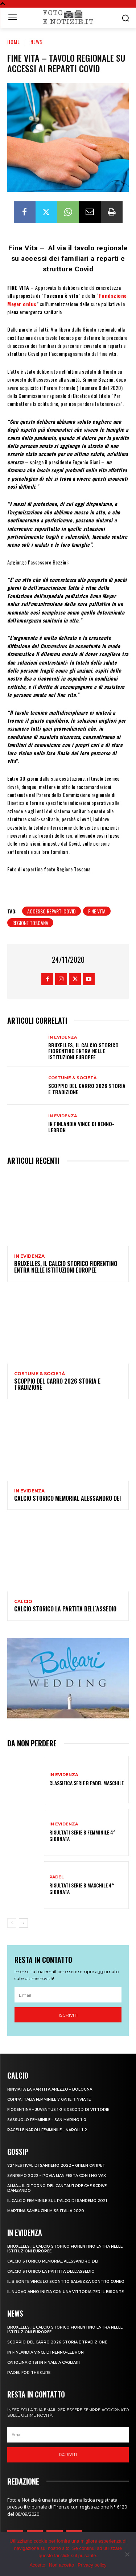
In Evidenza (62, 1037)
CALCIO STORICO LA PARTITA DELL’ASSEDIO (65, 1609)
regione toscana (30, 923)
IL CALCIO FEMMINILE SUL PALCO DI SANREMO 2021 (57, 2200)
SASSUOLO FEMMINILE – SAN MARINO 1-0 (46, 2119)
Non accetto (61, 2565)
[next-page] (23, 1923)
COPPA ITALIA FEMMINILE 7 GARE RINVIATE (49, 2099)
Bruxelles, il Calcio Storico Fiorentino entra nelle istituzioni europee (83, 1051)
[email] (68, 1994)
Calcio (23, 1601)
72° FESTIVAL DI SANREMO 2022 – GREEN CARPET (56, 2165)
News (36, 41)
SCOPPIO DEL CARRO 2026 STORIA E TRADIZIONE (86, 1089)
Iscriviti (68, 2015)
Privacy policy (92, 2565)
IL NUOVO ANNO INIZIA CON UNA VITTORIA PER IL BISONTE (65, 2291)
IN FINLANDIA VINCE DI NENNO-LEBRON (81, 1127)
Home (13, 41)
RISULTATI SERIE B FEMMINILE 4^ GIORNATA (82, 1835)
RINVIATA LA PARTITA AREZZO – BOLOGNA (49, 2089)
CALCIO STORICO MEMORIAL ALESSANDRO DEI (67, 1498)
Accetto (37, 2565)
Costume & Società (72, 1078)
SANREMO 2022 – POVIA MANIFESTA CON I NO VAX (56, 2175)
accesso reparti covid (51, 911)
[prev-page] (11, 1923)
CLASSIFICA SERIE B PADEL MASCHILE (86, 1783)
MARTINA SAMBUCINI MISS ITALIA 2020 (45, 2211)
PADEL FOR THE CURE (28, 2372)
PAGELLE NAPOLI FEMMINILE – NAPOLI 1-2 (47, 2130)
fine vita (97, 911)
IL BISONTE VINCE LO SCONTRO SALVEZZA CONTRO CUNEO (65, 2281)
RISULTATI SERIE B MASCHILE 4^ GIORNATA (81, 1888)
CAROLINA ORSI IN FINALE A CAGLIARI (43, 2362)
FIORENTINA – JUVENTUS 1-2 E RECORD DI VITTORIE (58, 2109)
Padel (56, 1877)
